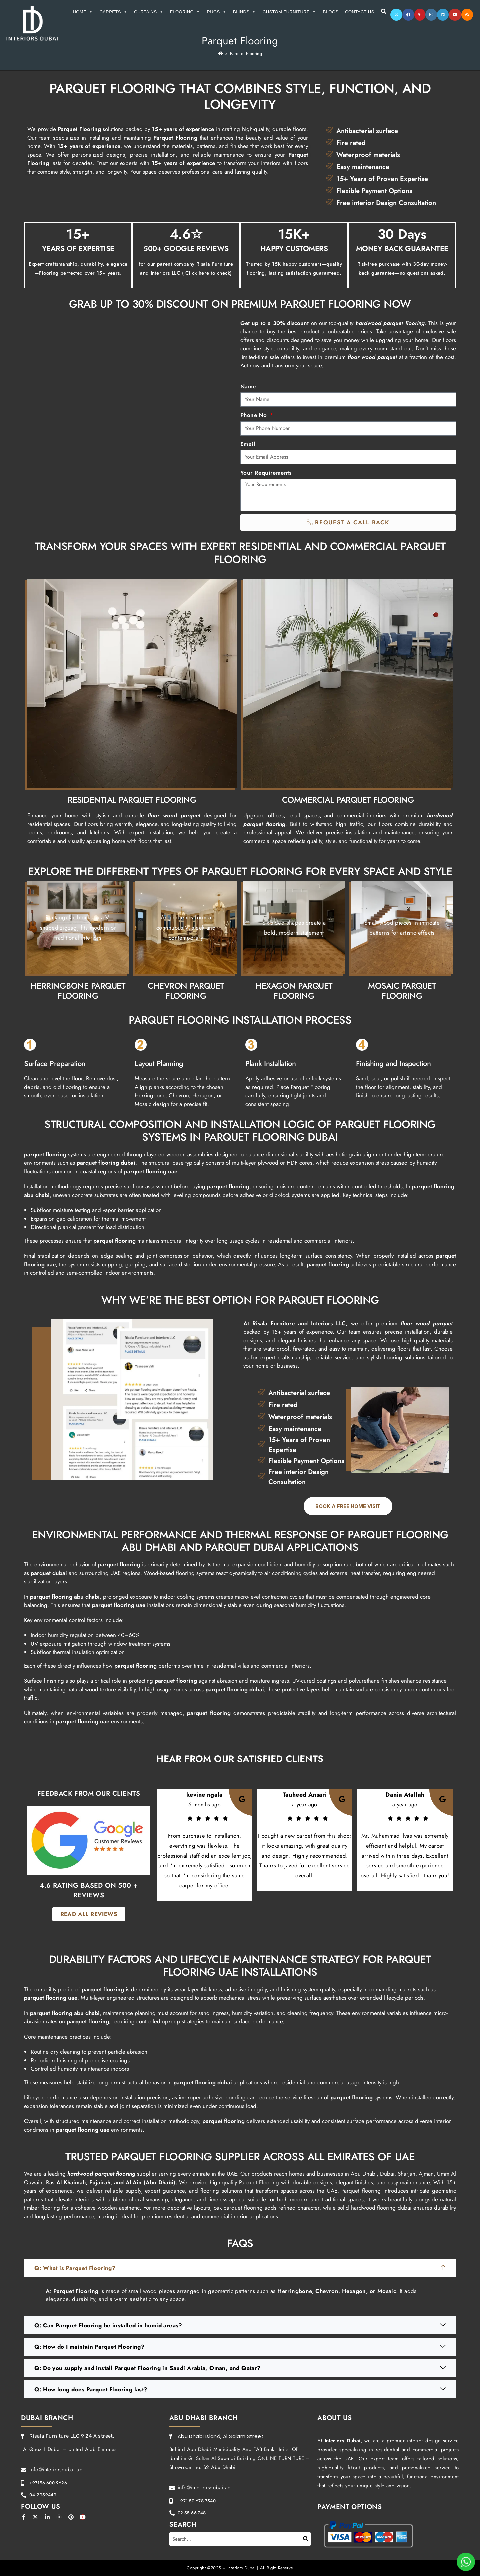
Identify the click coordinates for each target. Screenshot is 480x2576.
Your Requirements (266, 473)
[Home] (220, 53)
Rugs (217, 12)
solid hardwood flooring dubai (375, 2208)
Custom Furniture (289, 12)
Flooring (185, 12)
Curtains (148, 12)
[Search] (306, 2539)
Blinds (244, 12)
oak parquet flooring (238, 2208)
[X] (396, 15)
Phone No (254, 415)
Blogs (330, 11)
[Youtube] (455, 15)
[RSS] (467, 15)
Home (83, 12)
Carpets (114, 12)
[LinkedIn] (443, 15)
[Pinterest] (419, 15)
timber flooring (42, 2208)
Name (248, 386)
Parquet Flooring (246, 53)
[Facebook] (408, 15)
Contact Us (359, 11)
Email (247, 444)
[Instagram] (431, 15)
